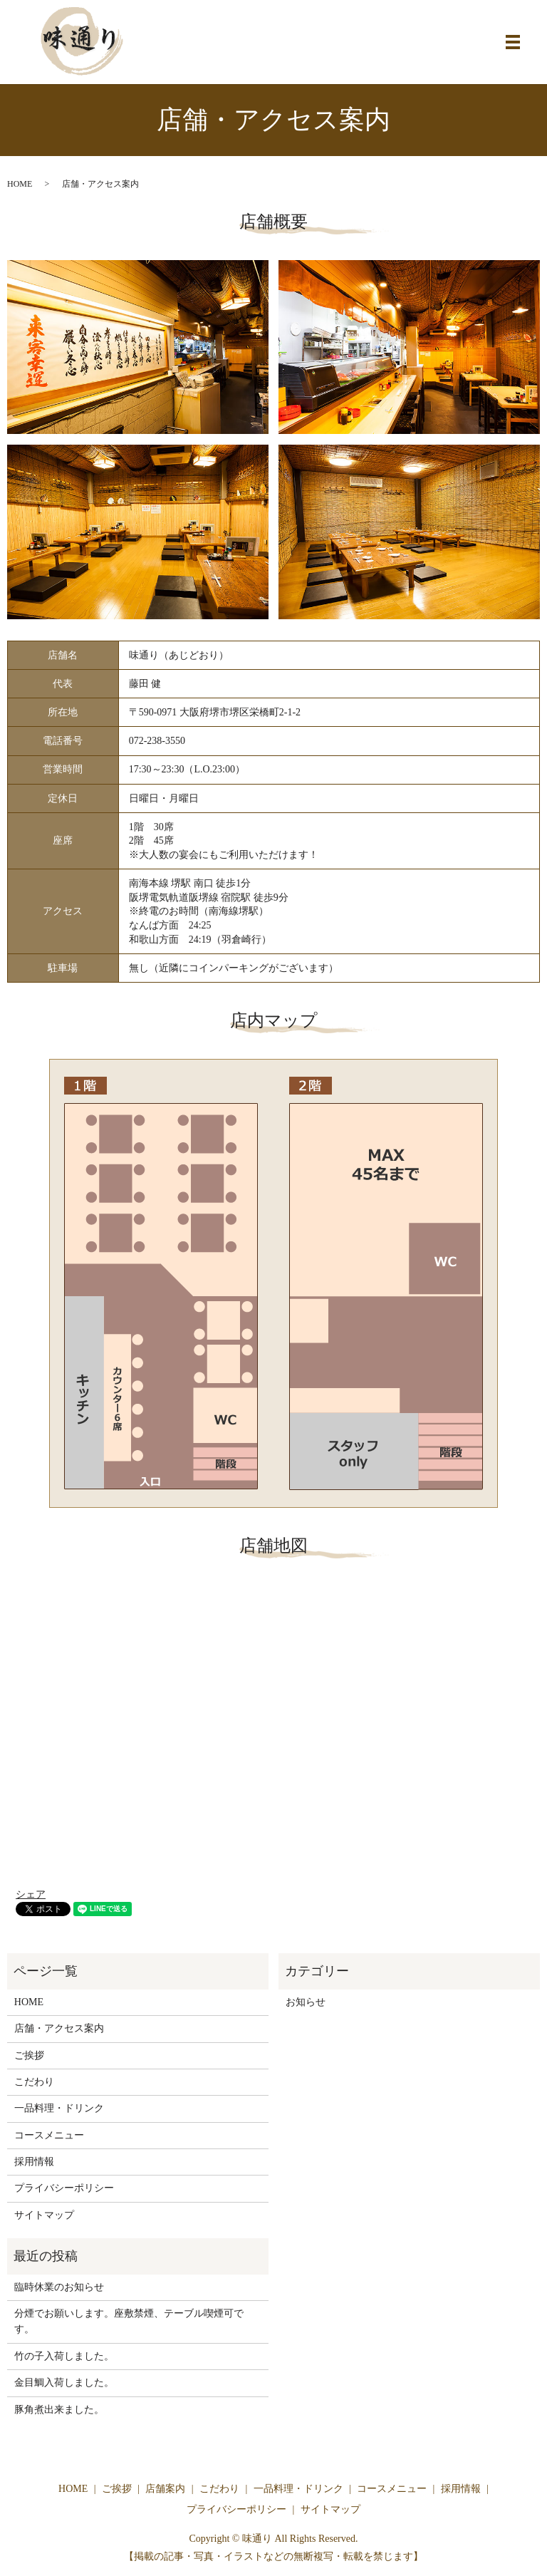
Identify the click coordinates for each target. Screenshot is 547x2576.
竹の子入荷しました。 (64, 2356)
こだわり (34, 2081)
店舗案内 (165, 2488)
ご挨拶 (29, 2055)
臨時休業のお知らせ (59, 2287)
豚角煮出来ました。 (59, 2409)
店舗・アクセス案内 (59, 2028)
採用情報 (34, 2161)
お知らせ (305, 2002)
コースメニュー (49, 2135)
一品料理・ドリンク (59, 2108)
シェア (31, 1894)
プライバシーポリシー (64, 2188)
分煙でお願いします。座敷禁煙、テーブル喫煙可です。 (129, 2321)
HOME (19, 184)
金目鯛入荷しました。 (64, 2382)
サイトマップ (44, 2215)
